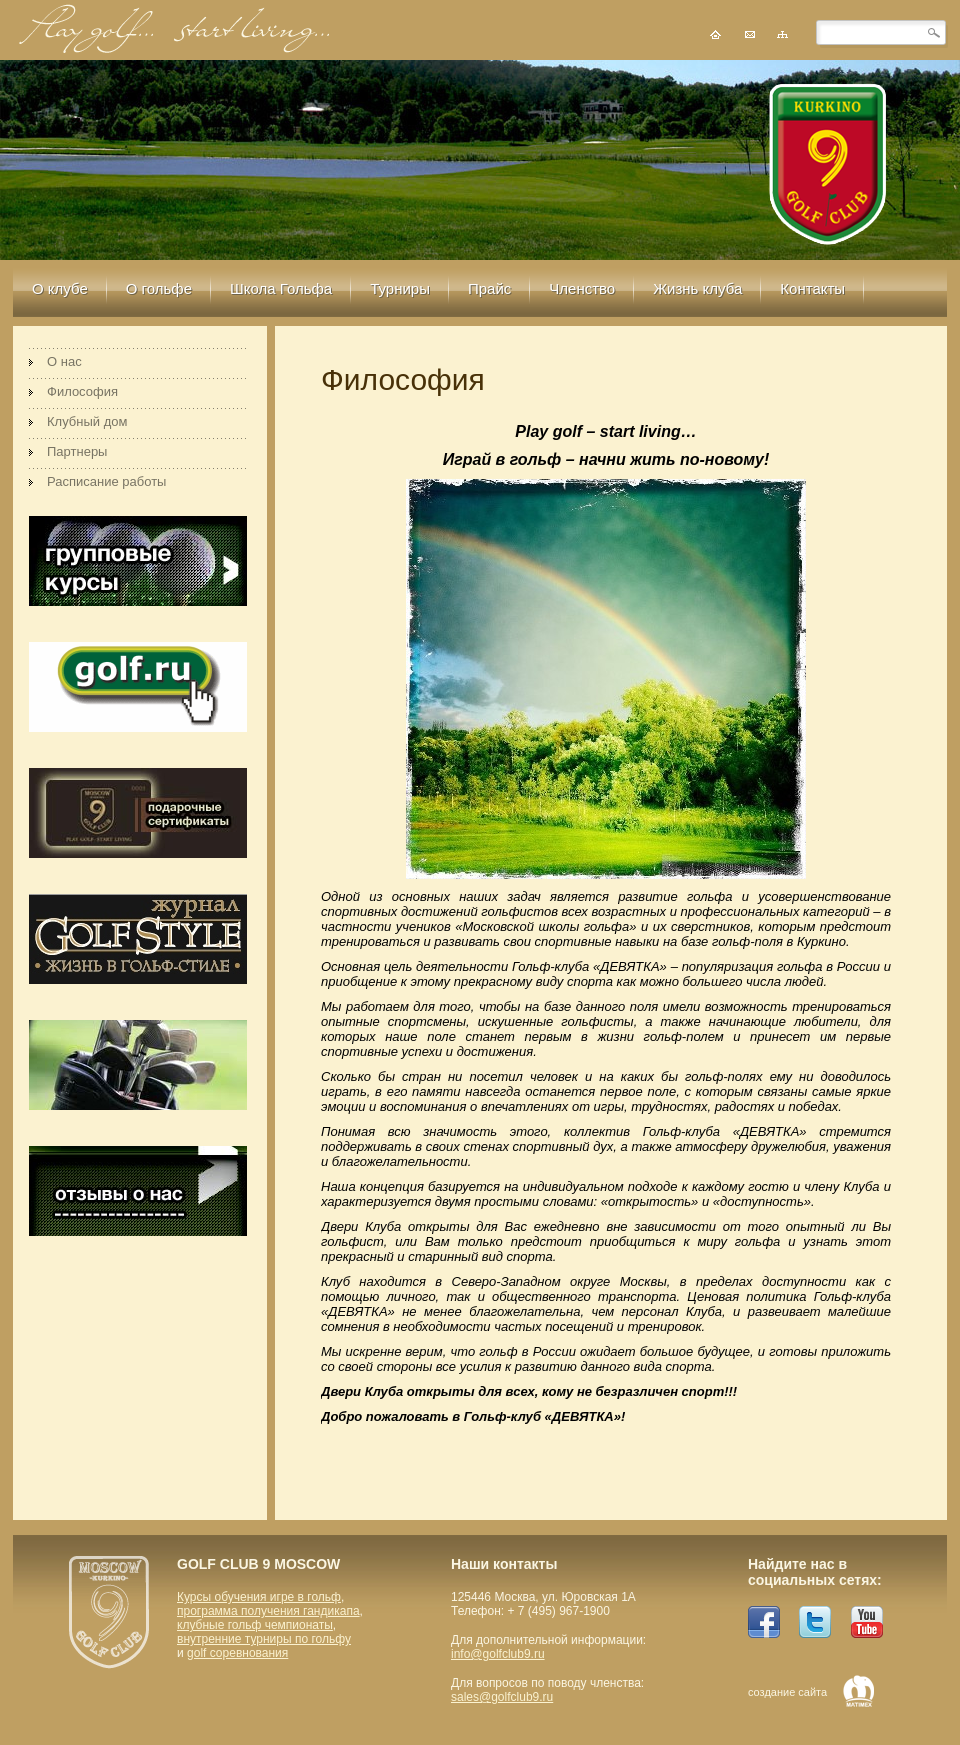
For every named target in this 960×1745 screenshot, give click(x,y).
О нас (64, 361)
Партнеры (77, 451)
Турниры (400, 288)
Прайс (489, 288)
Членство (582, 288)
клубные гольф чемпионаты (255, 1625)
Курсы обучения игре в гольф (259, 1597)
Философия (82, 391)
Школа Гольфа (281, 288)
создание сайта (787, 1692)
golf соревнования (237, 1653)
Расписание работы (106, 481)
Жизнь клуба (697, 288)
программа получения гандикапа (268, 1611)
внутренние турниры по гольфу (264, 1639)
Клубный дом (87, 421)
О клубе (60, 288)
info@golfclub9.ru (498, 1654)
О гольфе (159, 288)
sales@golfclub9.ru (502, 1697)
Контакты (812, 288)
